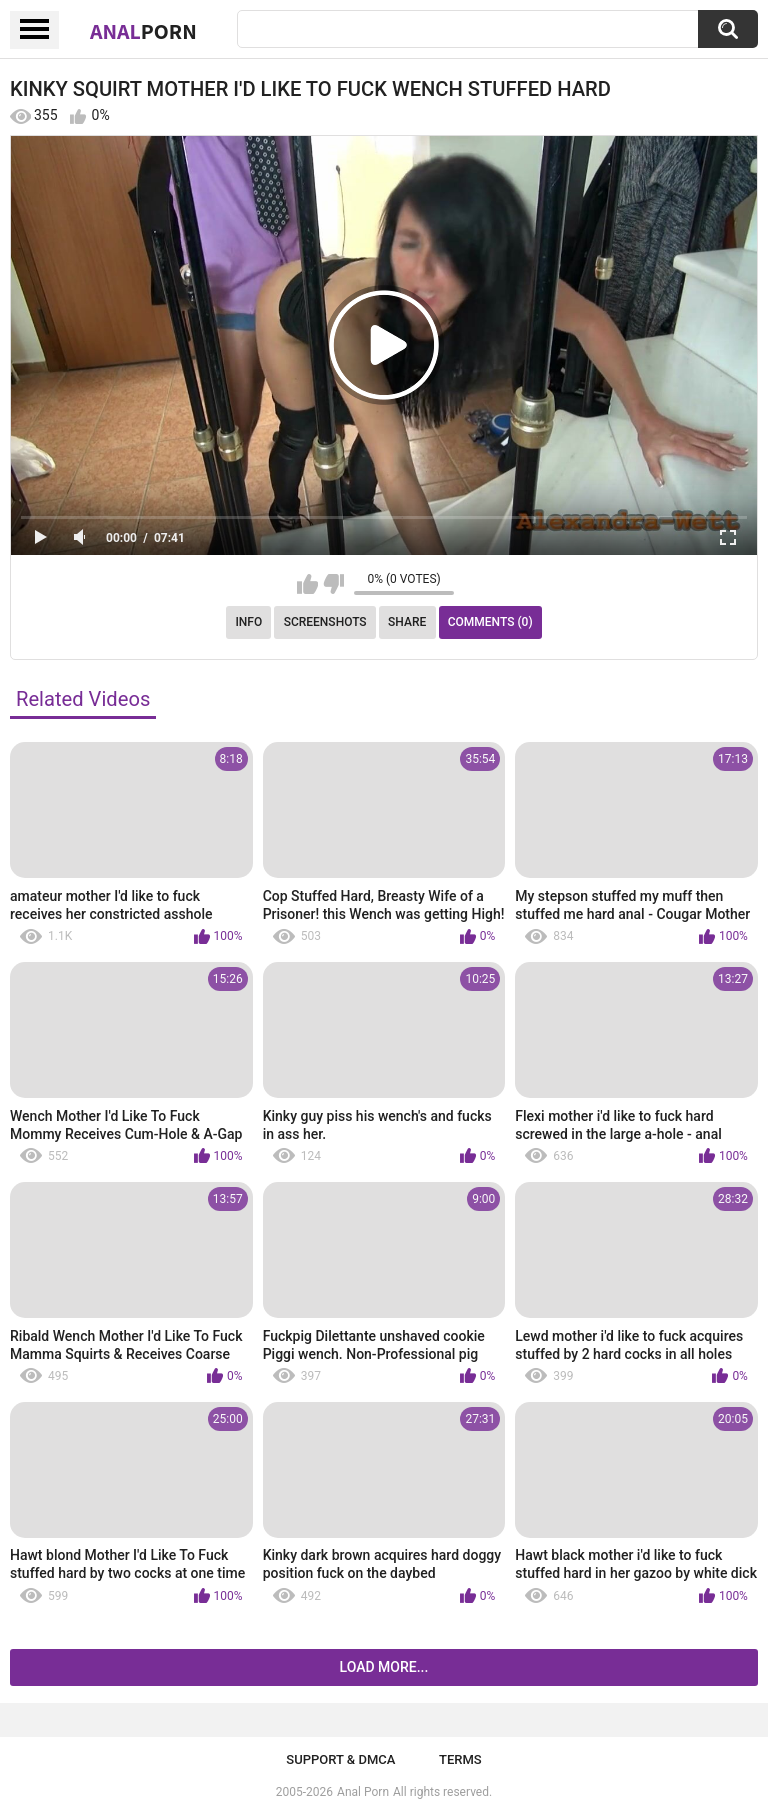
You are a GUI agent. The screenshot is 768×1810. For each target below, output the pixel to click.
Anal (143, 31)
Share (407, 622)
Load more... (384, 1667)
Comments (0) (490, 622)
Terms (460, 1759)
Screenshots (325, 622)
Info (248, 622)
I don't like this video (333, 584)
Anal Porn (363, 1792)
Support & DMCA (340, 1759)
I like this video (307, 584)
